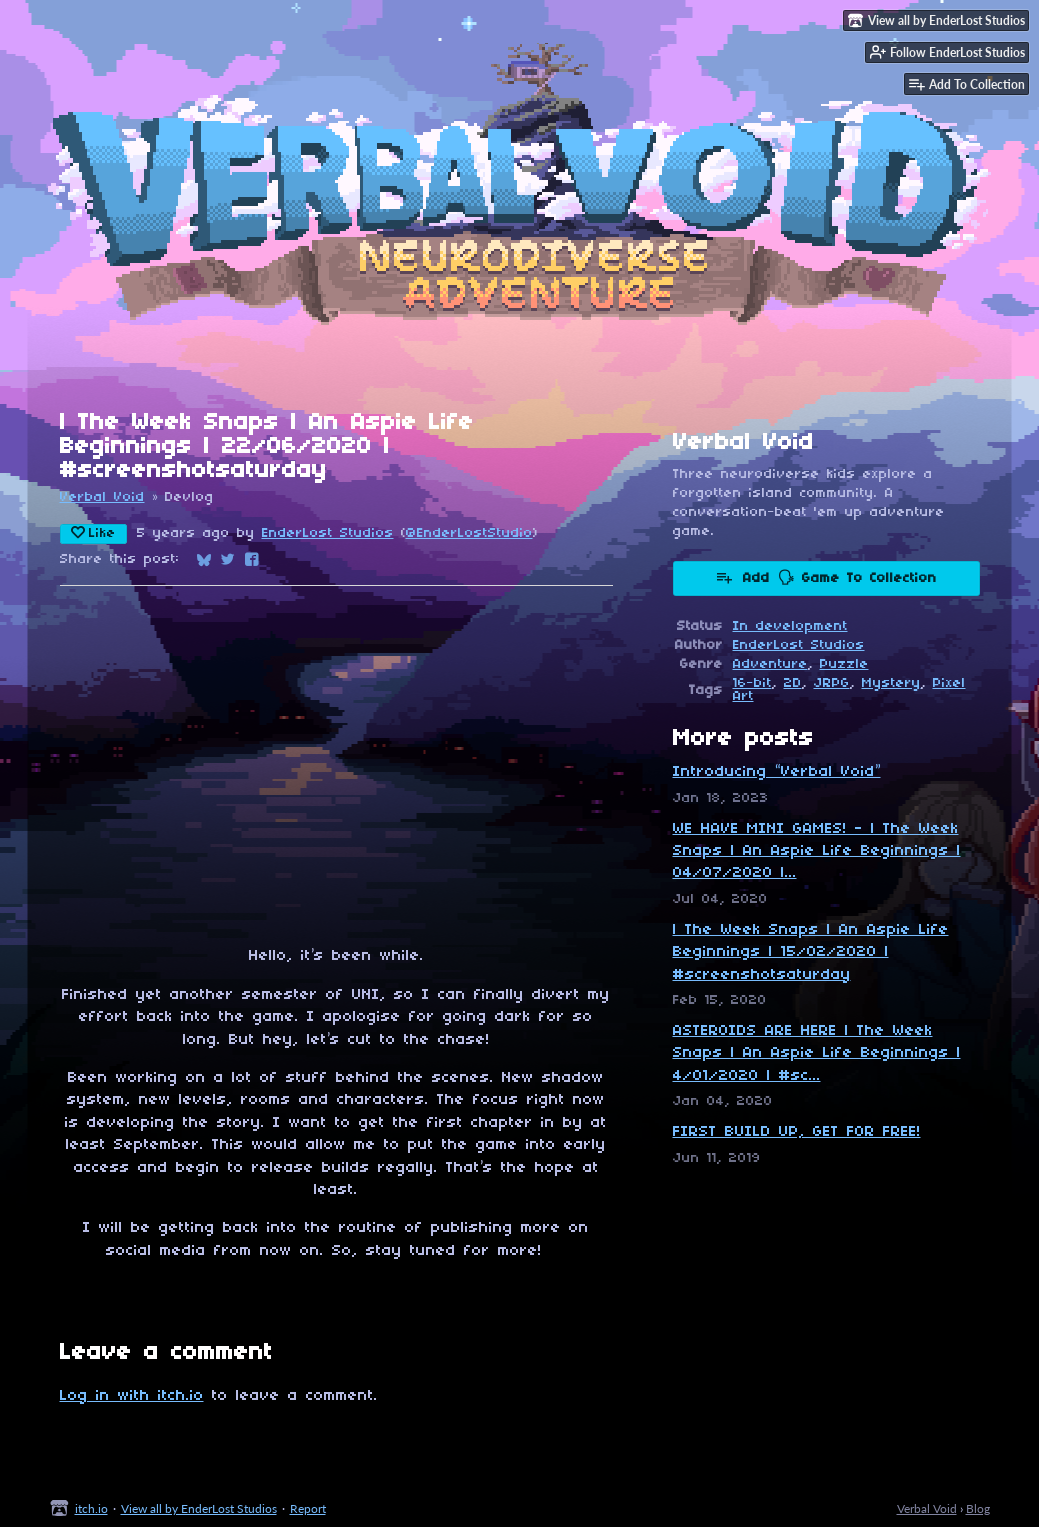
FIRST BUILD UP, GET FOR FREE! (797, 1132)
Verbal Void (102, 497)
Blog (978, 1508)
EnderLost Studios (328, 533)
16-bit (752, 683)
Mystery (891, 683)
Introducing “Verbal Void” (777, 772)
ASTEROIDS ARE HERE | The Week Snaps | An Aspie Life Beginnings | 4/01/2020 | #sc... (817, 1053)
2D (793, 683)
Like (93, 533)
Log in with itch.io (132, 1396)
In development (790, 626)
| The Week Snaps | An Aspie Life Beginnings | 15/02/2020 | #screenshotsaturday (811, 952)
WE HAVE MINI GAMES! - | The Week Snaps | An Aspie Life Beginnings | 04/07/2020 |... (817, 851)
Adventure (770, 664)
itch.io (91, 1508)
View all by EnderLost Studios (199, 1508)
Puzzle (844, 664)
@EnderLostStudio (469, 533)
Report (308, 1508)
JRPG (832, 683)
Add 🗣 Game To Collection (826, 577)
